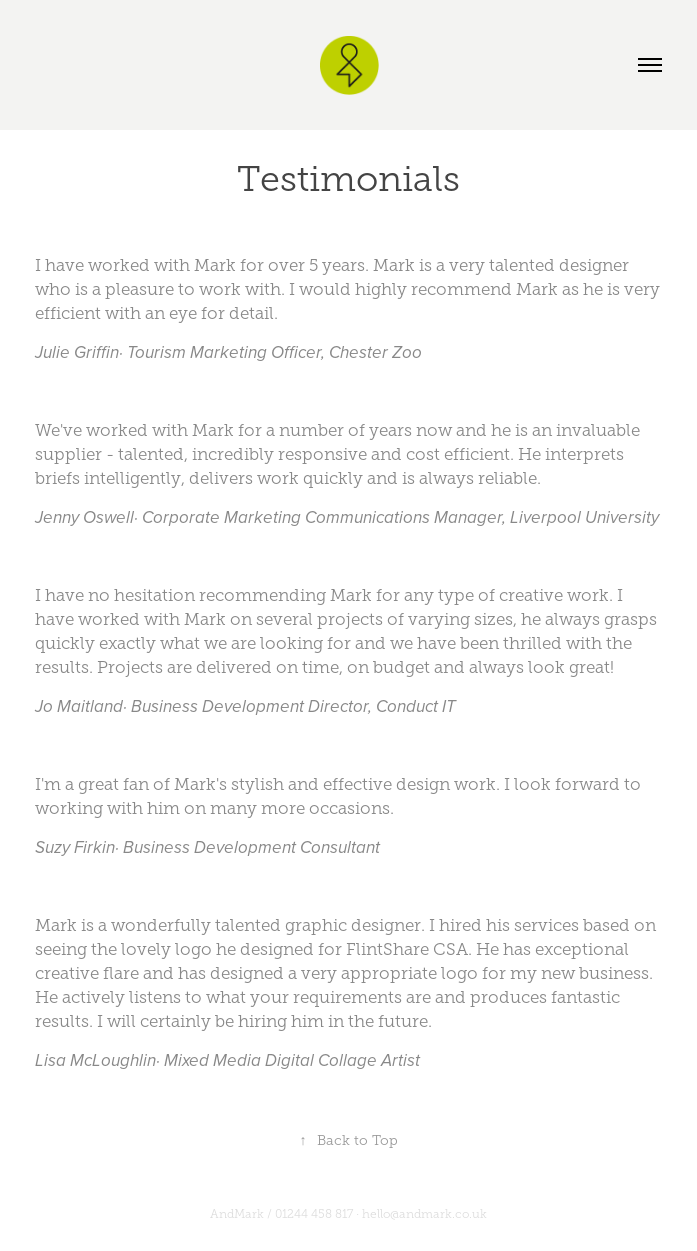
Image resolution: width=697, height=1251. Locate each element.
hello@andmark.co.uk (424, 1214)
